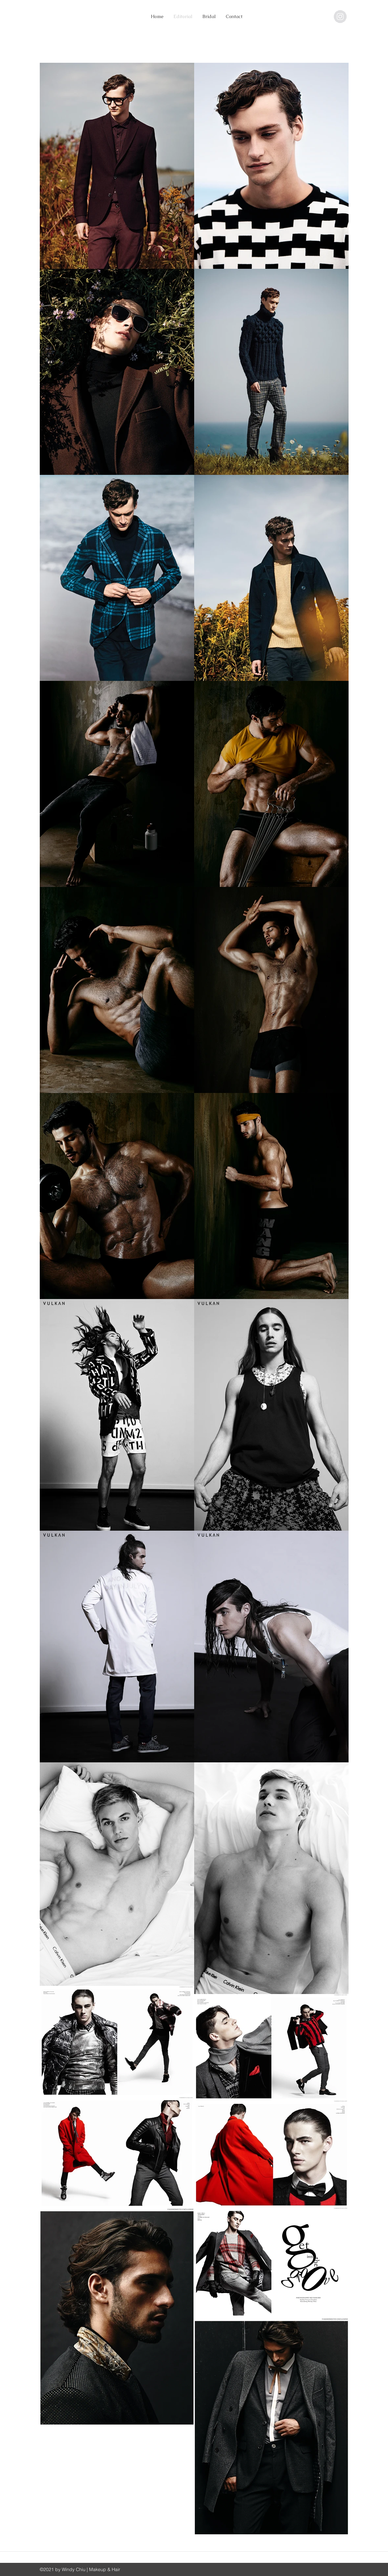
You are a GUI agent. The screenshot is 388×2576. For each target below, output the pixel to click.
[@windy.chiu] (340, 16)
